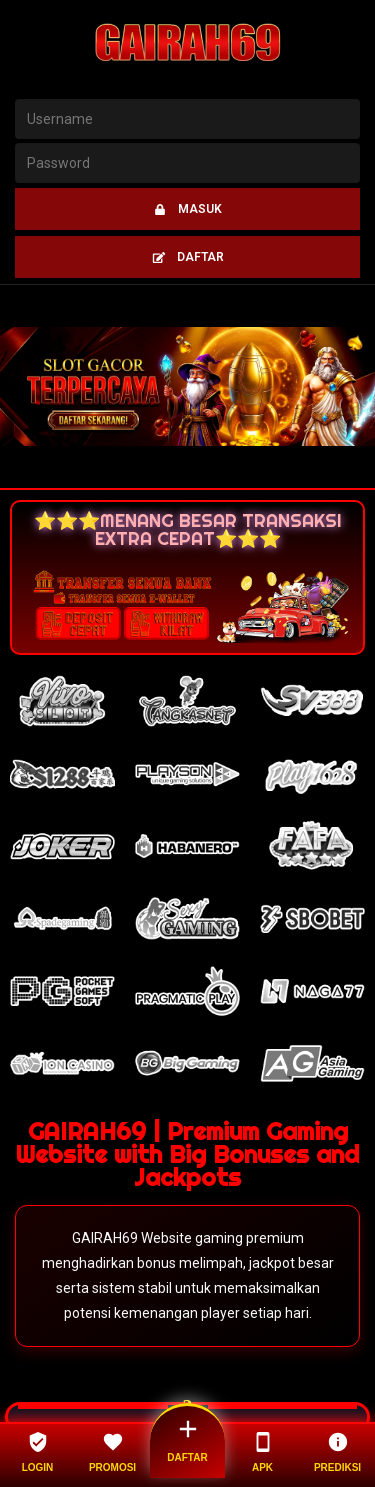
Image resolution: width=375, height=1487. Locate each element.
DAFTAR (188, 257)
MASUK (187, 209)
